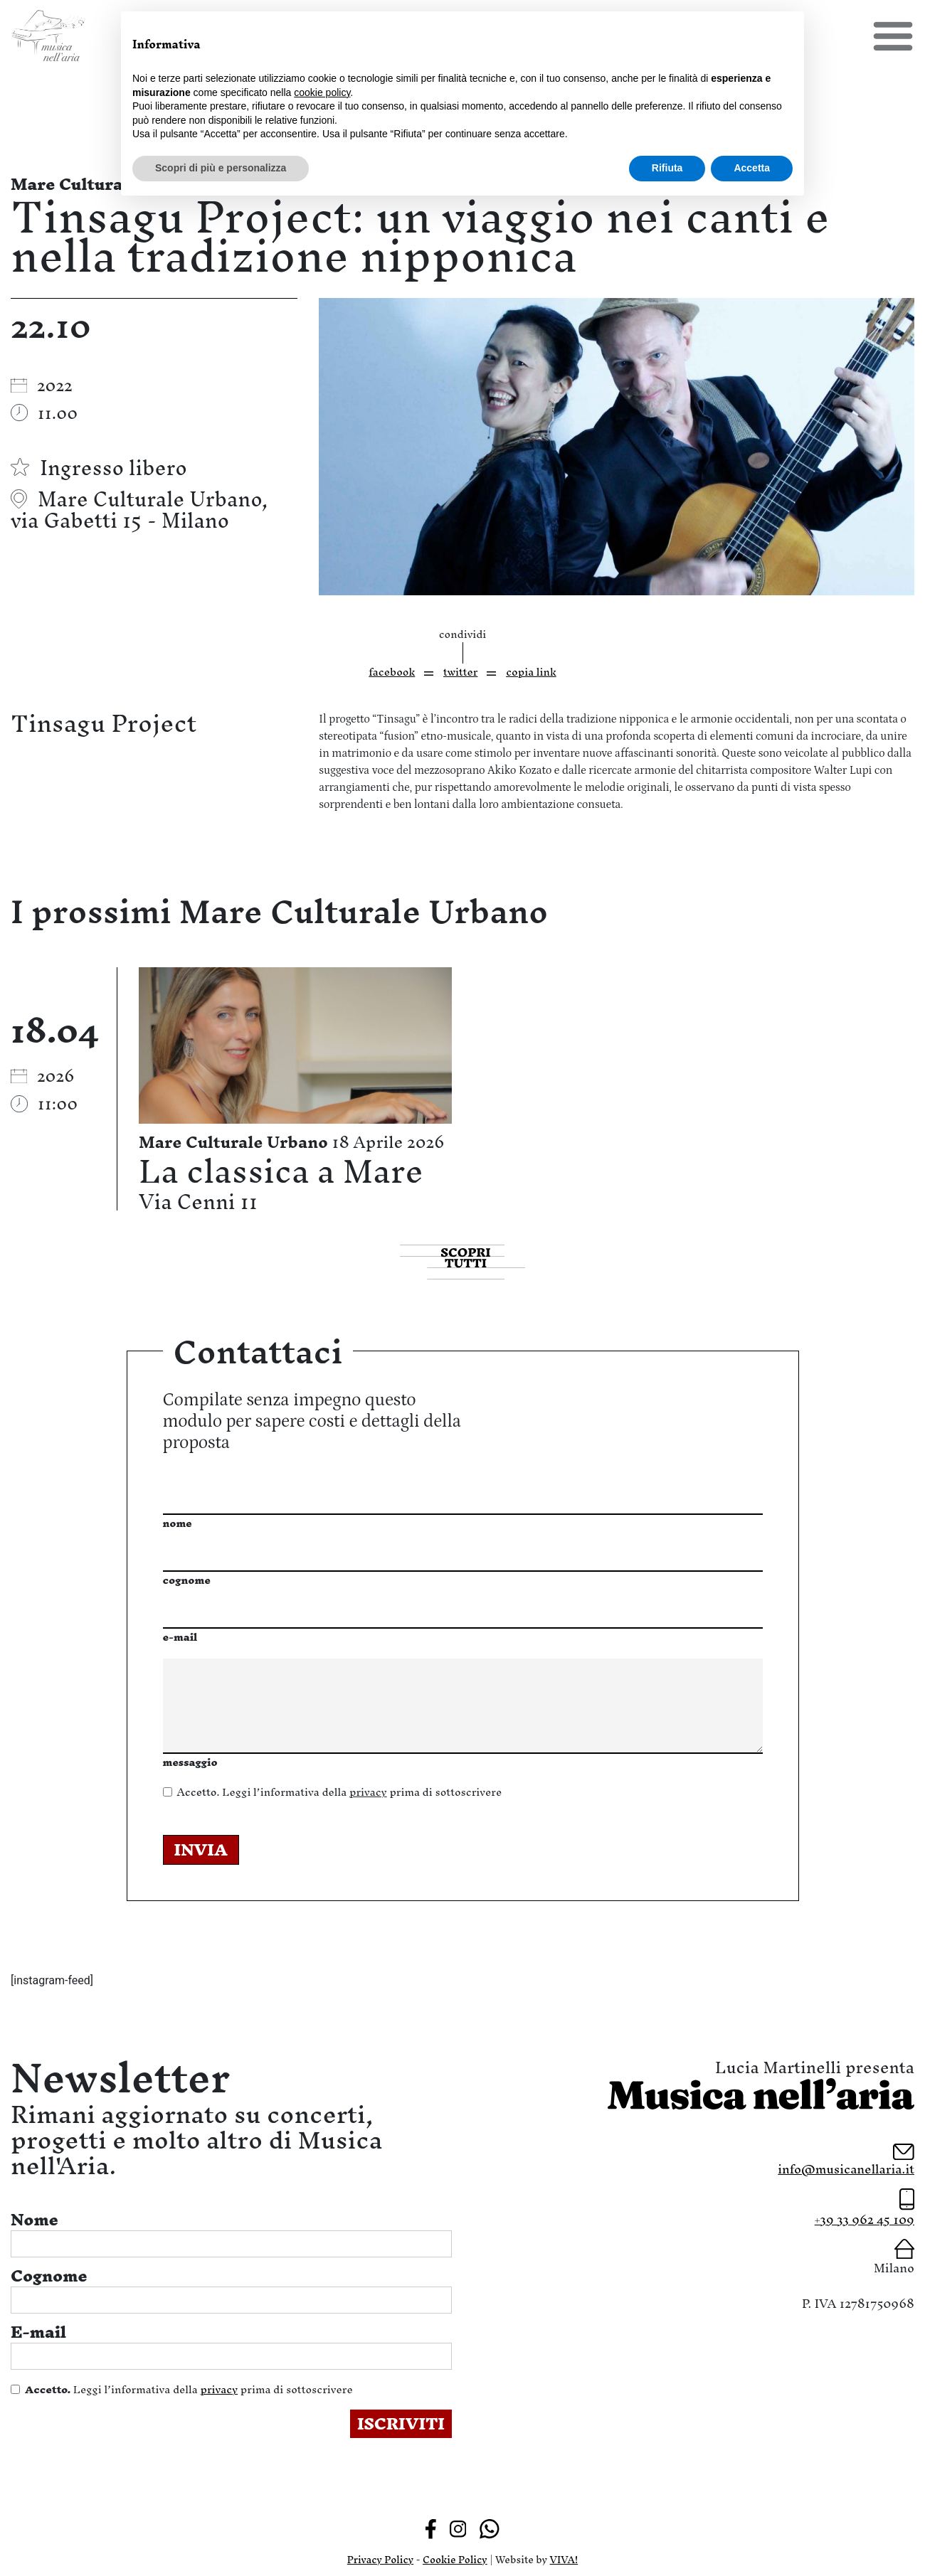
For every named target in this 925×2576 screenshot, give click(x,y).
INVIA (201, 1850)
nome (177, 1523)
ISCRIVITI (401, 2424)
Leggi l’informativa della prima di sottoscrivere (339, 1792)
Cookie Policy (455, 2560)
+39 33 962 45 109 (864, 2219)
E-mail (38, 2332)
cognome (187, 1580)
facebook (392, 671)
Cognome (49, 2276)
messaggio (190, 1762)
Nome (34, 2220)
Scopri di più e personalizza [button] (220, 168)
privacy (368, 1792)
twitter (460, 671)
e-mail (180, 1636)
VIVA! (564, 2560)
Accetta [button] (752, 168)
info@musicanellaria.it (846, 2169)
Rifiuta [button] (667, 168)
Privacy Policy (380, 2560)
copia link (531, 671)
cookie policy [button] (322, 92)
